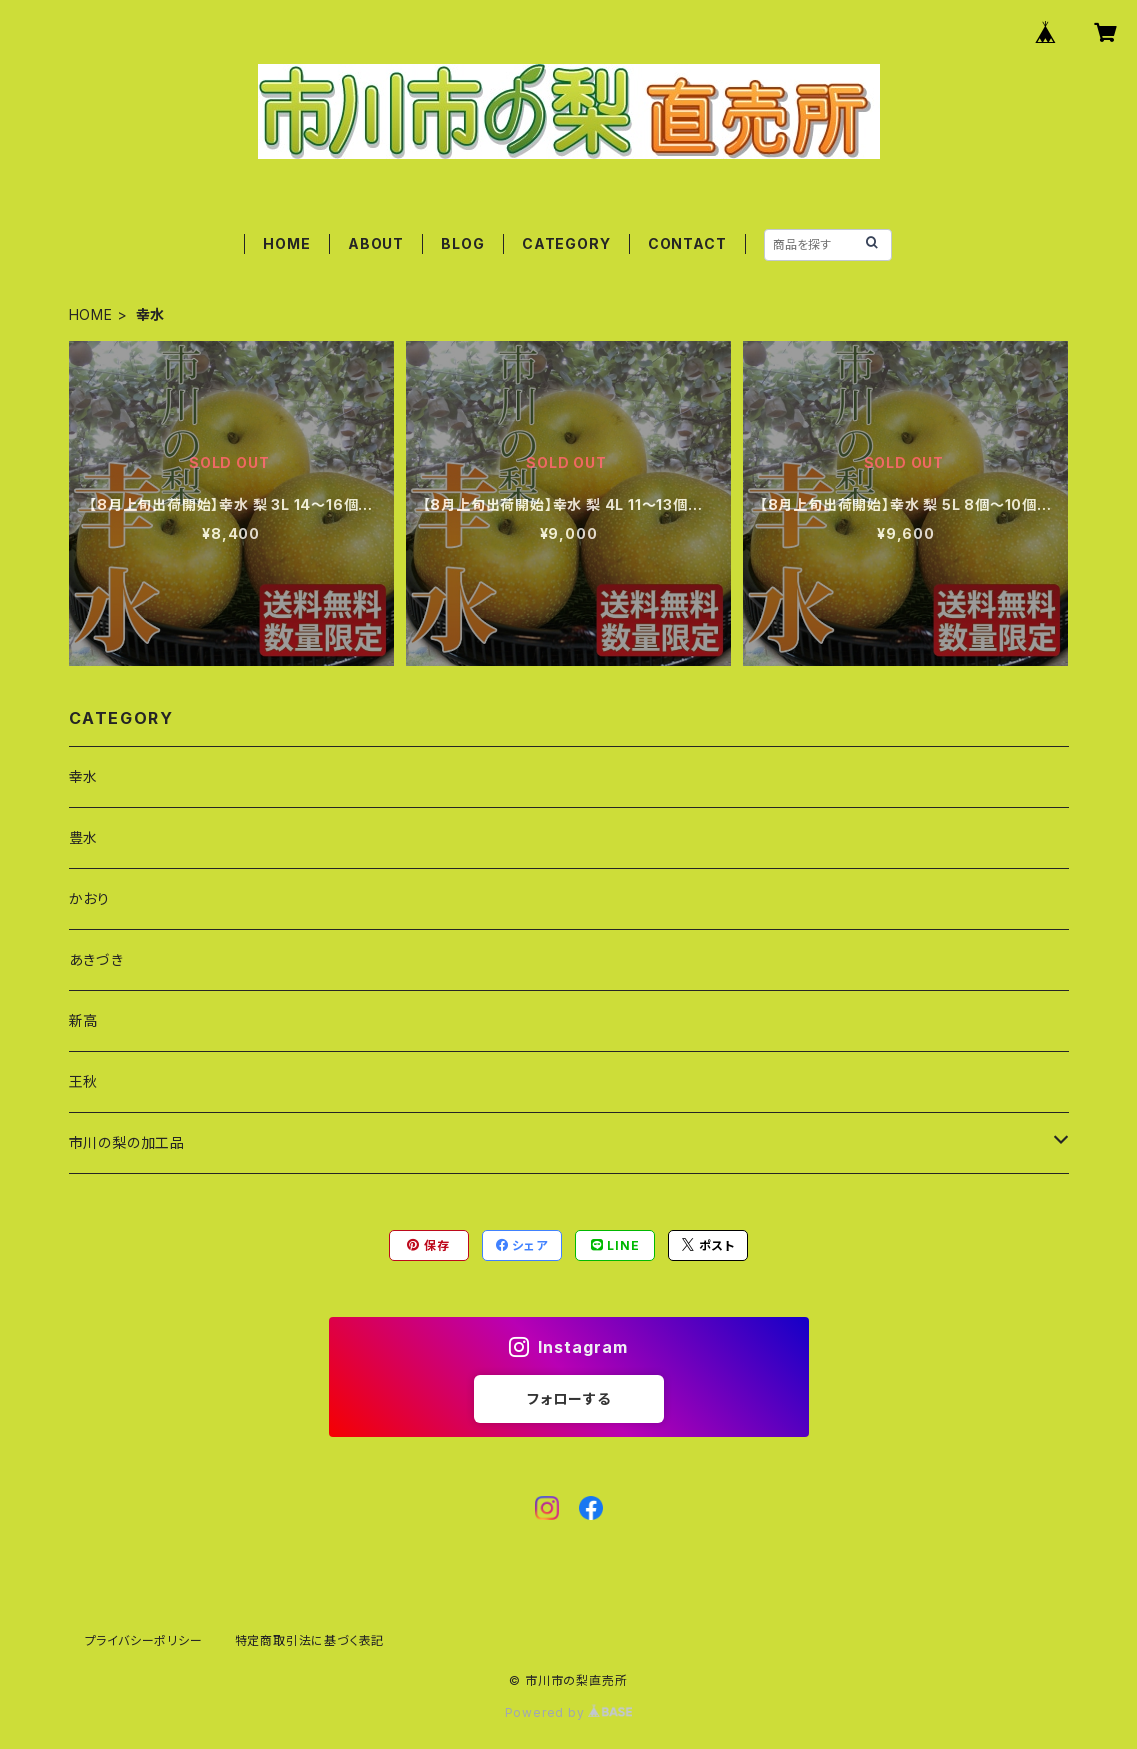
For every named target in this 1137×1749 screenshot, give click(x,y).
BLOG (462, 243)
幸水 (84, 776)
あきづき (96, 959)
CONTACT (687, 243)
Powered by (569, 1712)
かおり (89, 898)
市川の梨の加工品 (127, 1142)
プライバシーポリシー (144, 1640)
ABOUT (376, 243)
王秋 (84, 1081)
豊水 (84, 837)
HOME (286, 243)
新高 (84, 1020)
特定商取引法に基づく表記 (310, 1640)
